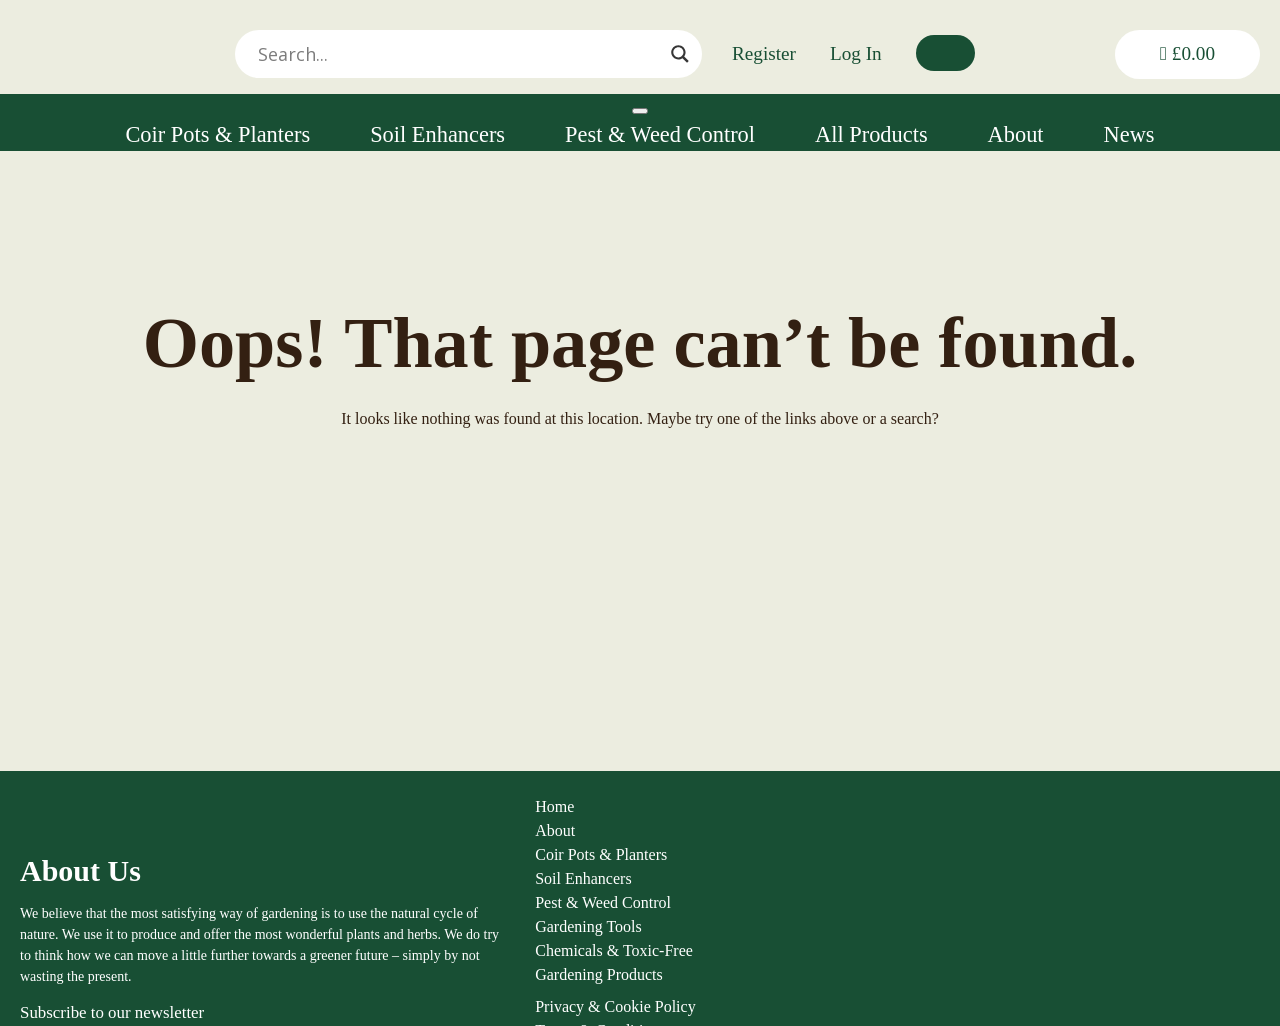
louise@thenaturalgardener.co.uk (1166, 985)
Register (764, 53)
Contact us (891, 983)
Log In (856, 53)
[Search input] (569, 54)
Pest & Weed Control (660, 134)
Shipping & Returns (921, 911)
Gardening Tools (383, 935)
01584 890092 (1114, 964)
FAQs (875, 935)
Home (349, 815)
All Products (871, 134)
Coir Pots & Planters (217, 134)
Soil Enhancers (437, 134)
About (1016, 134)
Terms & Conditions (922, 887)
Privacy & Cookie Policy (937, 863)
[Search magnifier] (680, 54)
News (1129, 134)
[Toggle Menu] (640, 111)
